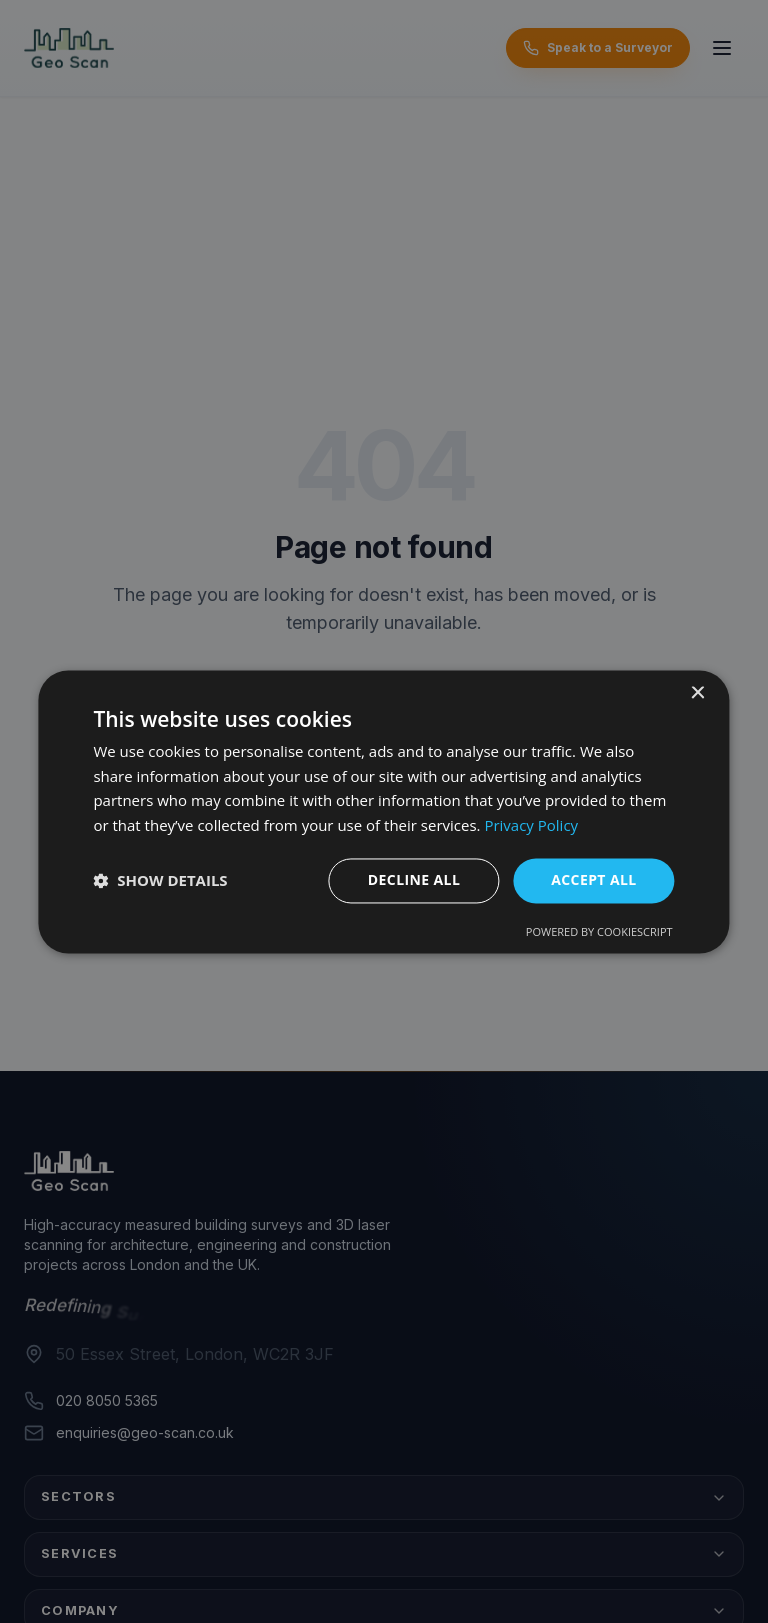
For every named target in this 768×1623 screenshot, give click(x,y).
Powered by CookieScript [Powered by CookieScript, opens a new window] (599, 931)
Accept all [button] (593, 879)
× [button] (697, 693)
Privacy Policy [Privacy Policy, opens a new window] (531, 826)
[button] (160, 881)
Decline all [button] (414, 879)
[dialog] (383, 811)
